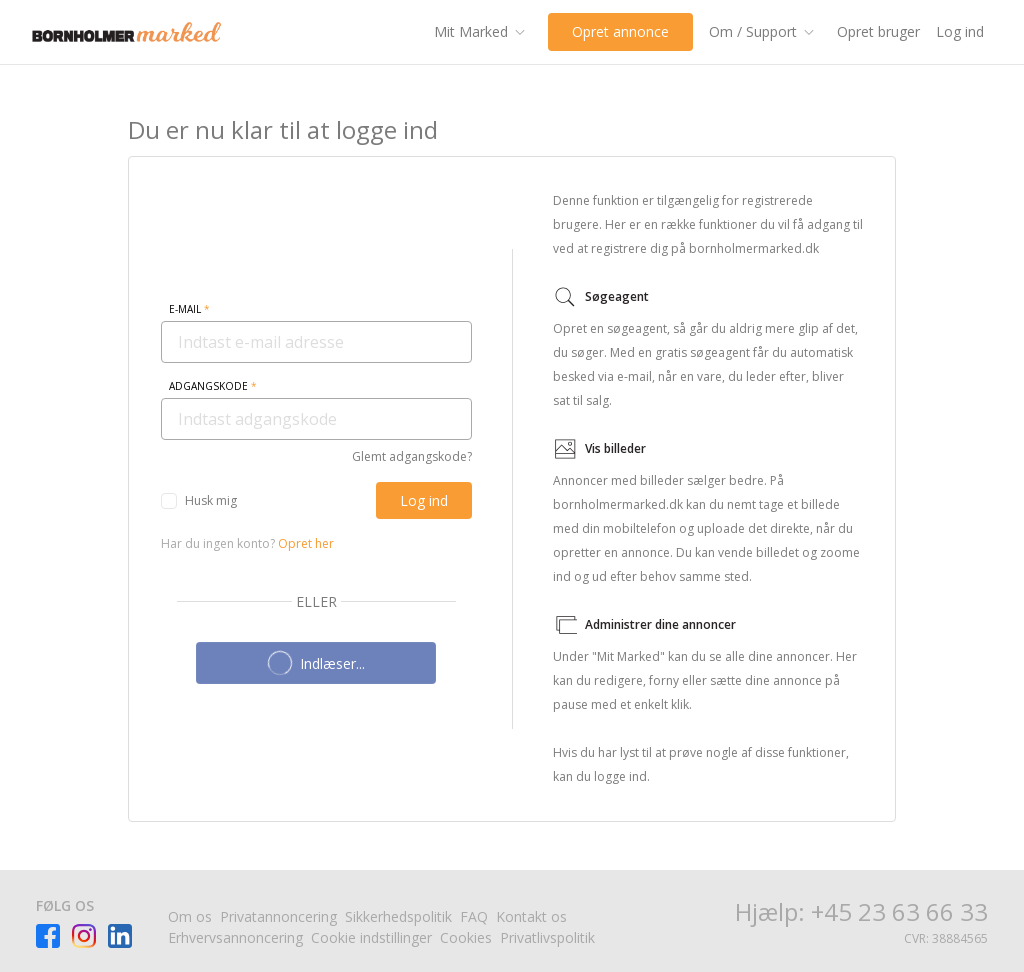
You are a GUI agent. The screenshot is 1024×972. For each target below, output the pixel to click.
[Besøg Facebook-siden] (48, 936)
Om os (190, 916)
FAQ (474, 916)
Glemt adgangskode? (412, 456)
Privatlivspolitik (547, 937)
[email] (316, 342)
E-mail (189, 309)
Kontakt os (531, 916)
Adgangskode (213, 386)
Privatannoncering (278, 916)
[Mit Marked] (483, 32)
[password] (316, 419)
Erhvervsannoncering (235, 937)
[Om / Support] (765, 32)
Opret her (306, 543)
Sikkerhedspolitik (398, 916)
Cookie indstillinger (371, 937)
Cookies (466, 937)
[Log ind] (424, 500)
